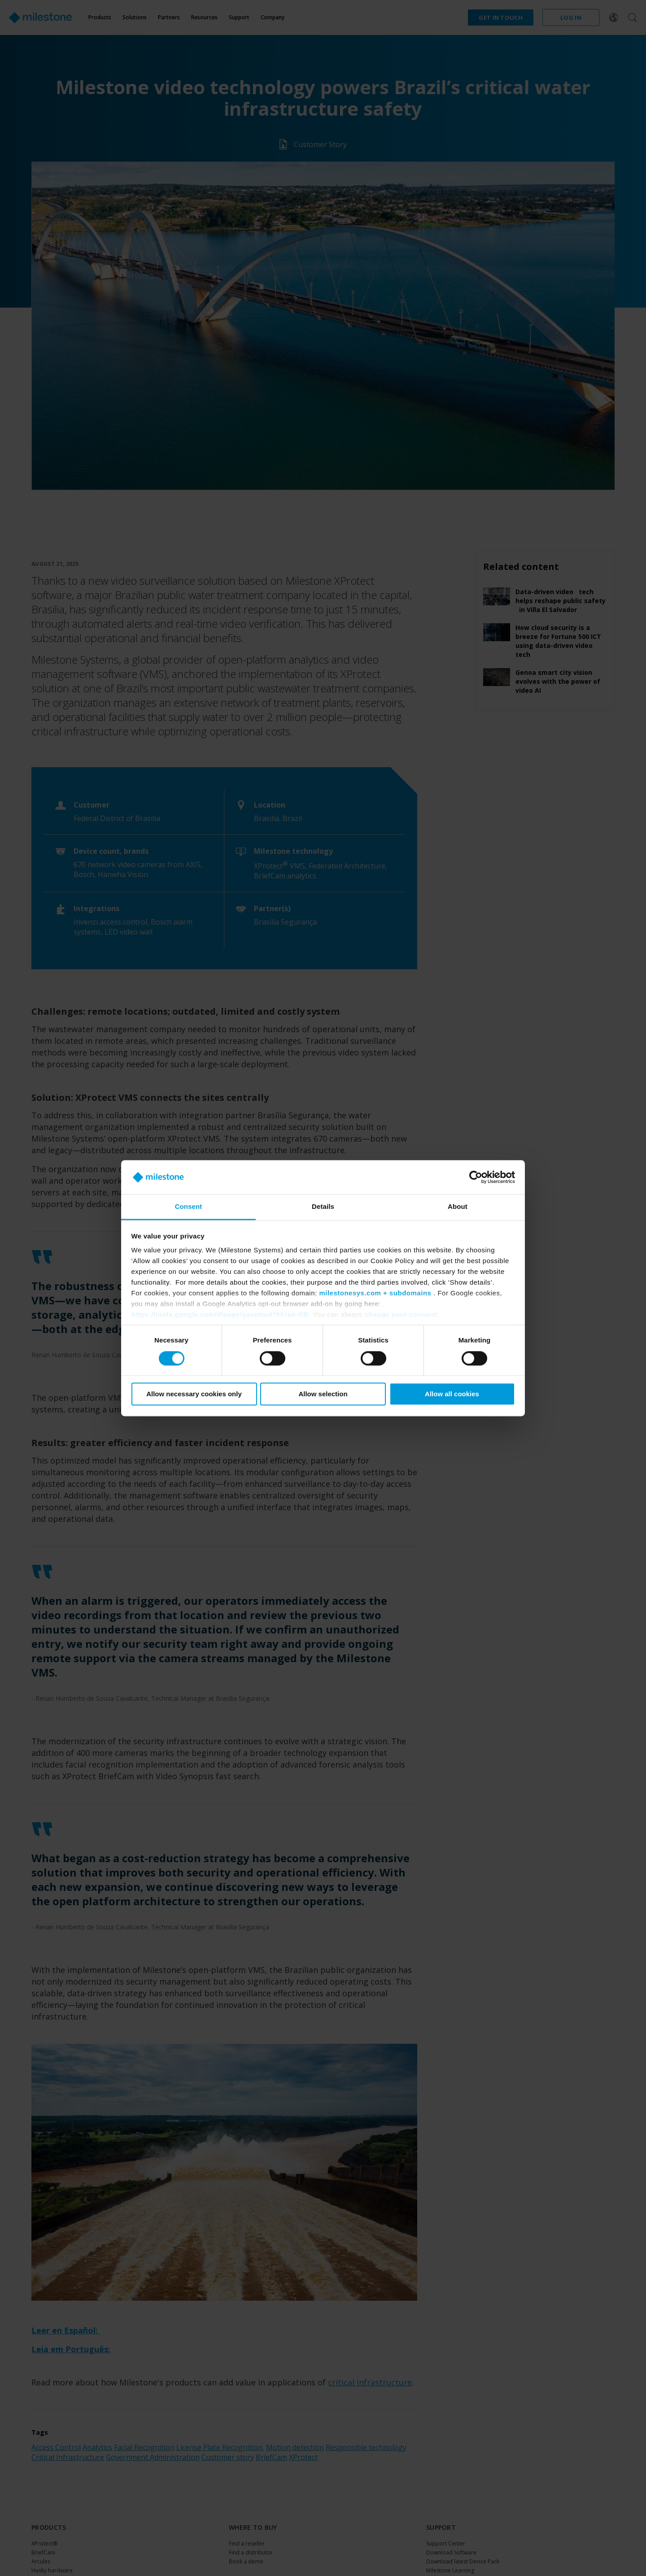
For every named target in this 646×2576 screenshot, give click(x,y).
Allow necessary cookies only (194, 1394)
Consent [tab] (188, 1207)
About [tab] (457, 1207)
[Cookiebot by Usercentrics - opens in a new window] (475, 1177)
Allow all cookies (452, 1394)
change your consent (400, 1315)
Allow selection (322, 1394)
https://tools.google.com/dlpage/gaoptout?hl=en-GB (220, 1315)
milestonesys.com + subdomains (375, 1293)
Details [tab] (323, 1207)
